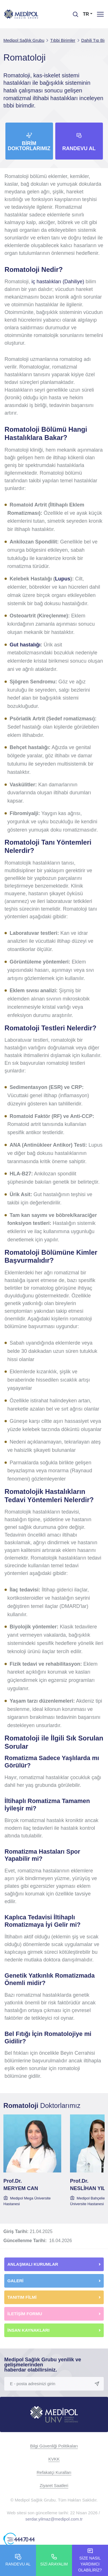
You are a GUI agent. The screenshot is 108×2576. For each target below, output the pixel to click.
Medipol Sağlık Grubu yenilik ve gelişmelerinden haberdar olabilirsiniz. (42, 2364)
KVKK (54, 2459)
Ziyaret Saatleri (54, 2485)
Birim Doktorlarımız (29, 145)
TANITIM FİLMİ (22, 2297)
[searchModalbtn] (73, 12)
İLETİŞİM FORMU (24, 2313)
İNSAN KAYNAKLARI (29, 2330)
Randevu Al (79, 148)
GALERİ (15, 2280)
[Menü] (100, 14)
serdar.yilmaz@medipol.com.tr (54, 2519)
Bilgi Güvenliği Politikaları (54, 2445)
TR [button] (86, 14)
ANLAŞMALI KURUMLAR (32, 2264)
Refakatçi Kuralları (54, 2472)
